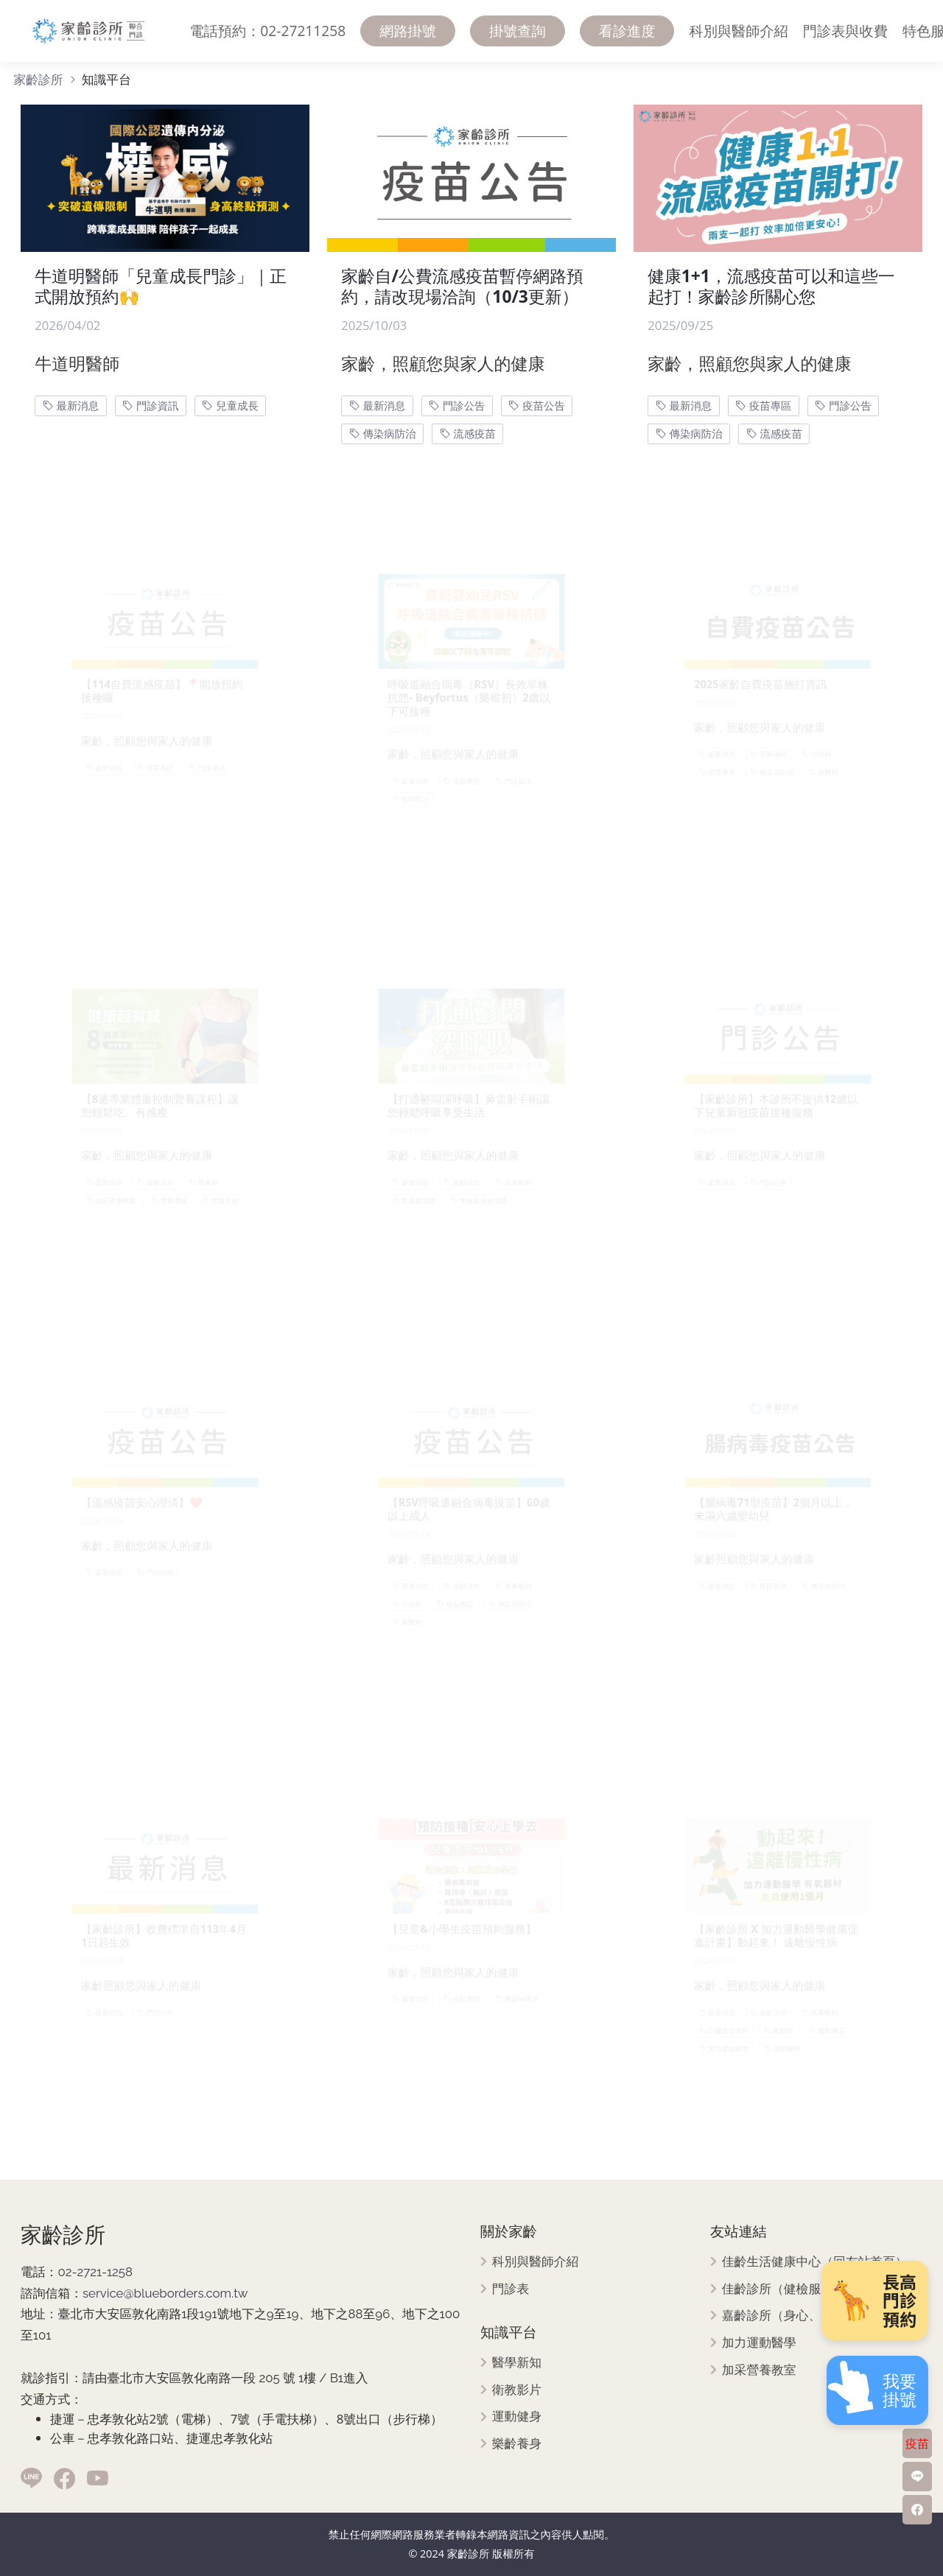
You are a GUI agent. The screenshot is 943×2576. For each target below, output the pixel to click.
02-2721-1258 (95, 2271)
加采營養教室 (759, 2370)
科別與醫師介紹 (535, 2262)
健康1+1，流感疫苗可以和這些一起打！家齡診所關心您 (771, 286)
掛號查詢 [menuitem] (517, 31)
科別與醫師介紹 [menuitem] (738, 31)
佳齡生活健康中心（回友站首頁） (815, 2262)
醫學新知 (516, 2362)
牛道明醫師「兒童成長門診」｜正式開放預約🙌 (161, 286)
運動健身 (516, 2416)
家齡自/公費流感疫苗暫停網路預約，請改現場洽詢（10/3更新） (462, 286)
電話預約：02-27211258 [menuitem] (267, 31)
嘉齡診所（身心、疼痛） (790, 2315)
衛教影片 (516, 2390)
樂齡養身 (516, 2444)
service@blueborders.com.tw (165, 2293)
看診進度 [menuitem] (627, 31)
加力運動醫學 (759, 2343)
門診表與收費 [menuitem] (845, 31)
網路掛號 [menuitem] (407, 31)
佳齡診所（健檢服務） (784, 2289)
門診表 (510, 2289)
